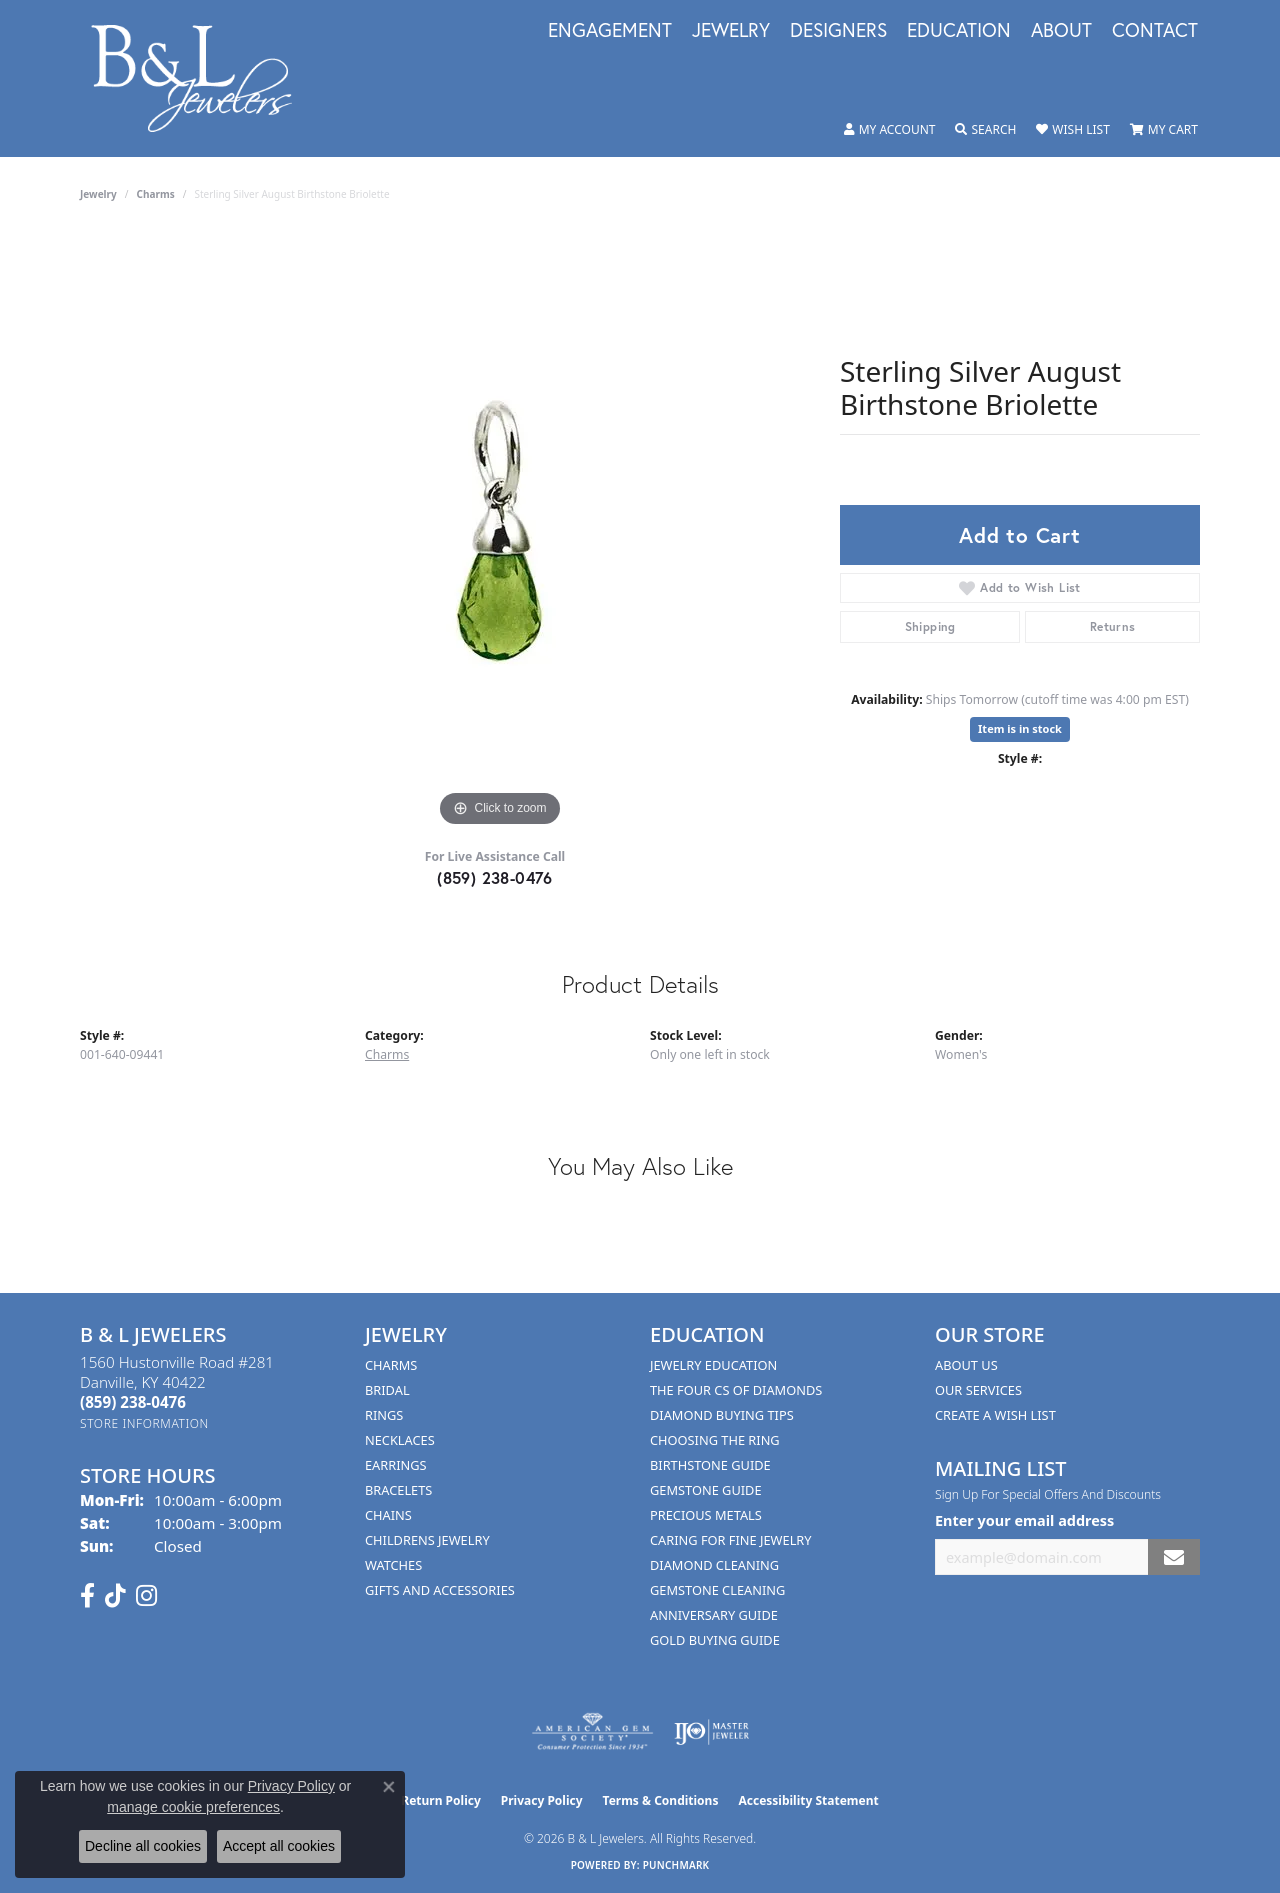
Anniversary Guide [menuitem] (714, 1615)
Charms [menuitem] (391, 1365)
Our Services (978, 1390)
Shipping (930, 626)
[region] (500, 532)
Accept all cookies (279, 1846)
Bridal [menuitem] (387, 1390)
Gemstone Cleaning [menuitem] (717, 1590)
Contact (1155, 31)
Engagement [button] (610, 31)
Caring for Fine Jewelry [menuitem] (731, 1540)
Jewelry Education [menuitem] (713, 1365)
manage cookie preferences (193, 1807)
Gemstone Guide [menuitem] (706, 1490)
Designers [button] (838, 31)
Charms (156, 194)
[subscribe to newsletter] (1174, 1557)
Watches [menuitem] (393, 1565)
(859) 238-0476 (495, 877)
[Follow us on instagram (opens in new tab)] (146, 1596)
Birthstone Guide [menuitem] (710, 1465)
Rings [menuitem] (384, 1415)
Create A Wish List (995, 1415)
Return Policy (441, 1800)
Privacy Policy (542, 1800)
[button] (890, 130)
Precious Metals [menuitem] (706, 1515)
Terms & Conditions (661, 1800)
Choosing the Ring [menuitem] (715, 1440)
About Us (966, 1365)
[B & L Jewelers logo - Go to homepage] (202, 78)
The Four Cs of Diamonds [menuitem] (736, 1390)
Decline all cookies (143, 1846)
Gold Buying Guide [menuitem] (715, 1640)
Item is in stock (1020, 728)
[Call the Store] (133, 1402)
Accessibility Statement (808, 1800)
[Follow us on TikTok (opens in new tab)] (115, 1596)
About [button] (1061, 31)
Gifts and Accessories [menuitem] (440, 1590)
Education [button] (959, 31)
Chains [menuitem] (388, 1515)
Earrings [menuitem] (396, 1465)
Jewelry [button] (731, 31)
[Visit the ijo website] (711, 1732)
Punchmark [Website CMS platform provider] (676, 1865)
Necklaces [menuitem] (400, 1440)
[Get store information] (144, 1423)
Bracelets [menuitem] (398, 1490)
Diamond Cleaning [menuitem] (714, 1565)
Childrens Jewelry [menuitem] (427, 1540)
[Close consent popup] (389, 1787)
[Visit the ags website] (592, 1732)
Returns (1113, 626)
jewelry (98, 194)
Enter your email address (1024, 1520)
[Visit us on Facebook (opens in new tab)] (87, 1596)
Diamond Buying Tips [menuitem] (722, 1415)
